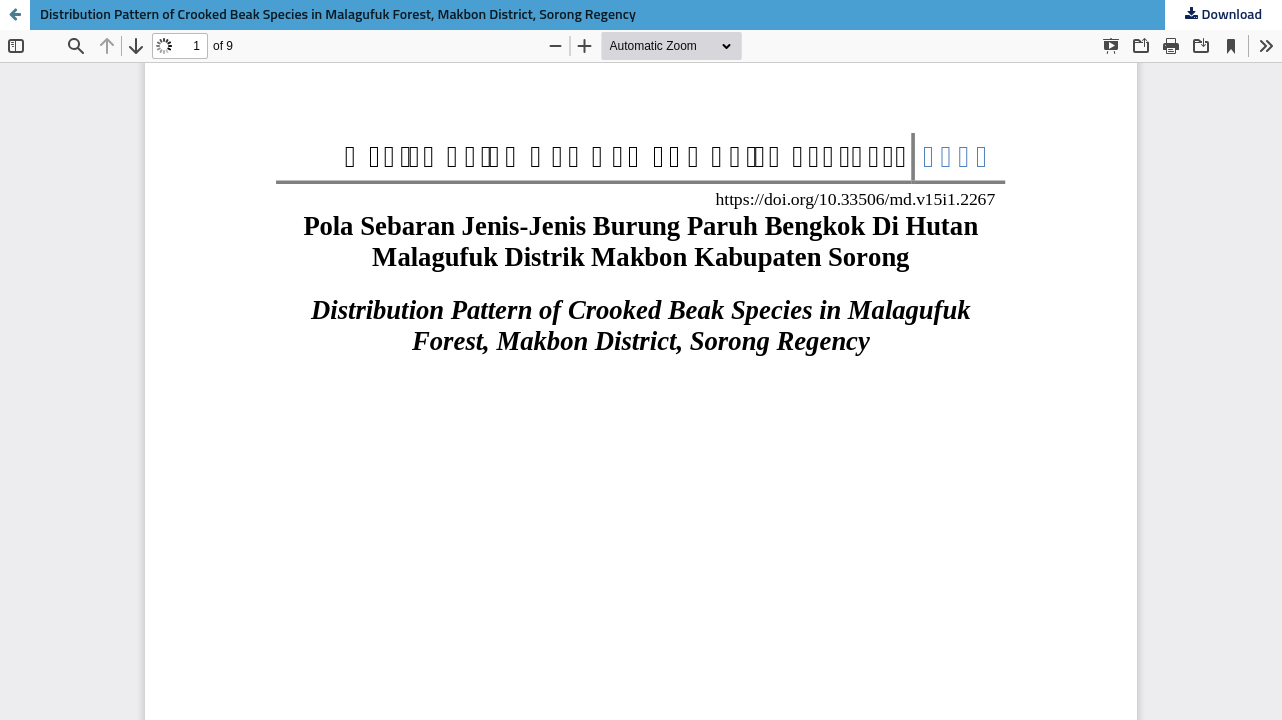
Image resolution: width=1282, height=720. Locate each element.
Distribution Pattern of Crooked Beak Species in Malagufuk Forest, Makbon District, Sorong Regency (338, 15)
